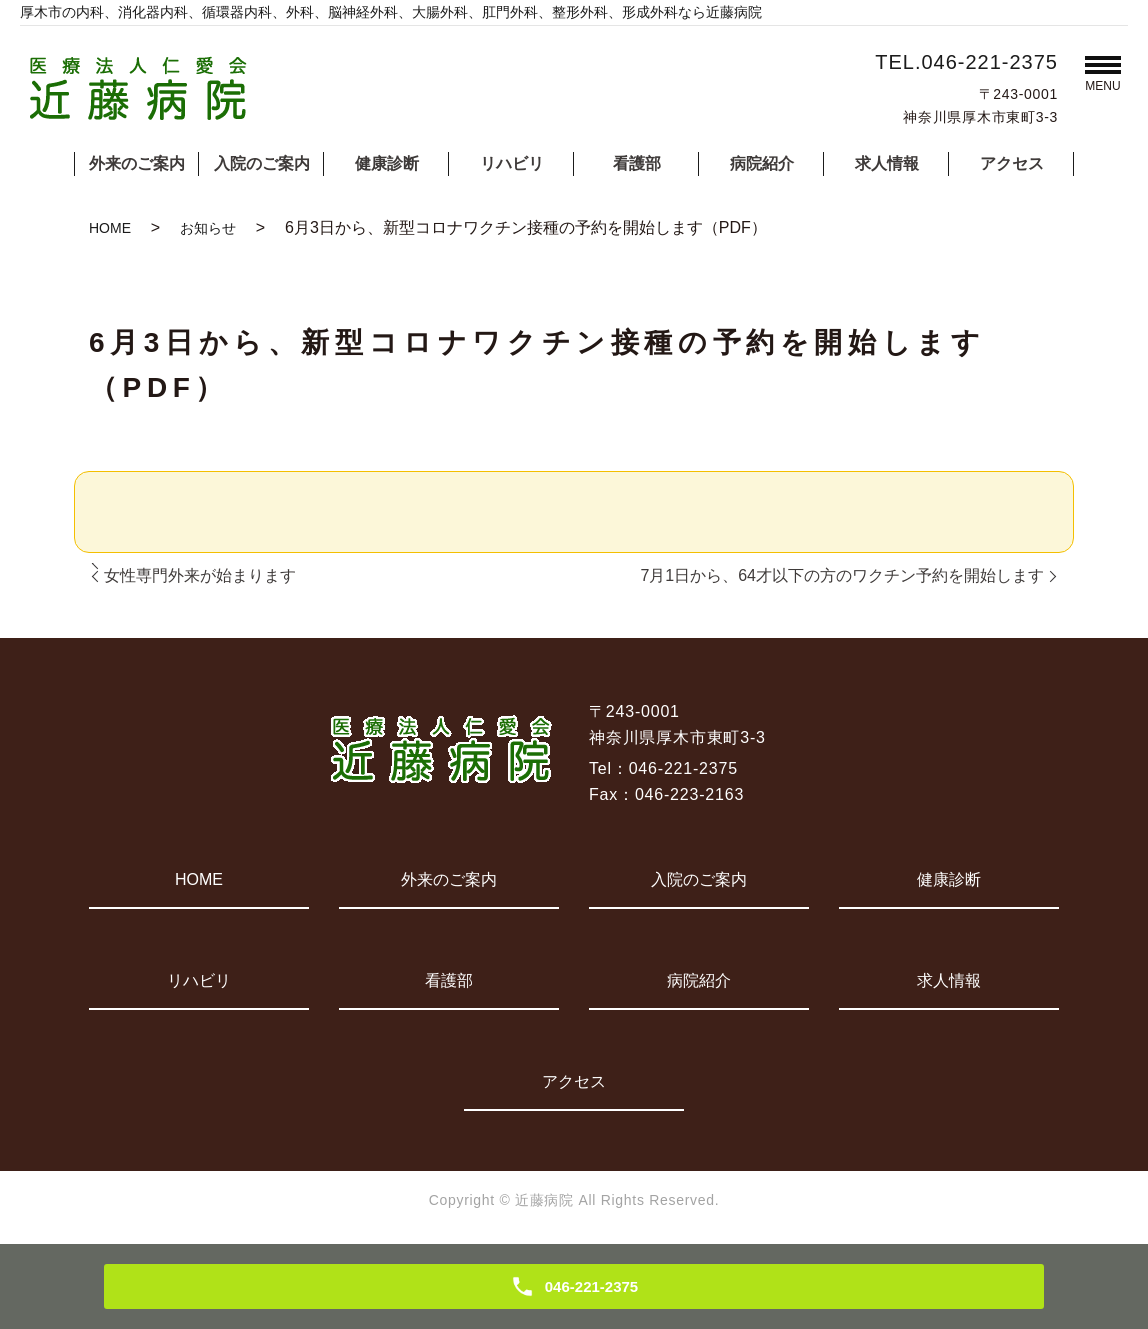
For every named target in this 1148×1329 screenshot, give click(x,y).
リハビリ (512, 163)
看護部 (637, 163)
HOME (110, 228)
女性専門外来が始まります (200, 575)
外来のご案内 (137, 163)
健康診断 (387, 163)
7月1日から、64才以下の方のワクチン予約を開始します (842, 575)
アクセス (1012, 163)
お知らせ (208, 228)
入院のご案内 (262, 163)
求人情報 (887, 163)
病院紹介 (762, 163)
